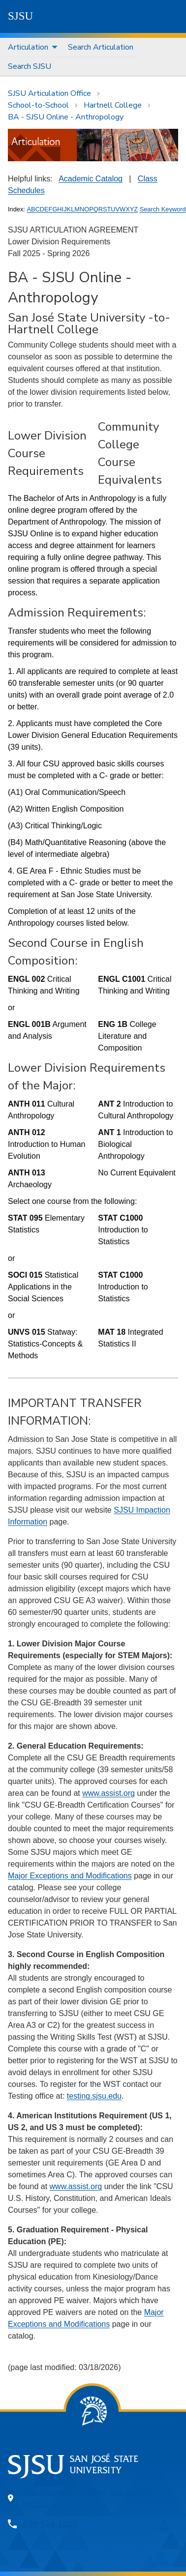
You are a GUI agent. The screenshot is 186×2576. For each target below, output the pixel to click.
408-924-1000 (50, 2523)
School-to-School (38, 105)
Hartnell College (113, 105)
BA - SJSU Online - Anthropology (66, 117)
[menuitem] (30, 47)
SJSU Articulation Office (49, 93)
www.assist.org (108, 1793)
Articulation (28, 47)
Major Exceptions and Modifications (70, 1876)
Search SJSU (29, 66)
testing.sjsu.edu (94, 2096)
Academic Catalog (91, 179)
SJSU (20, 16)
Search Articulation (100, 47)
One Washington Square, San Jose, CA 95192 (89, 2498)
